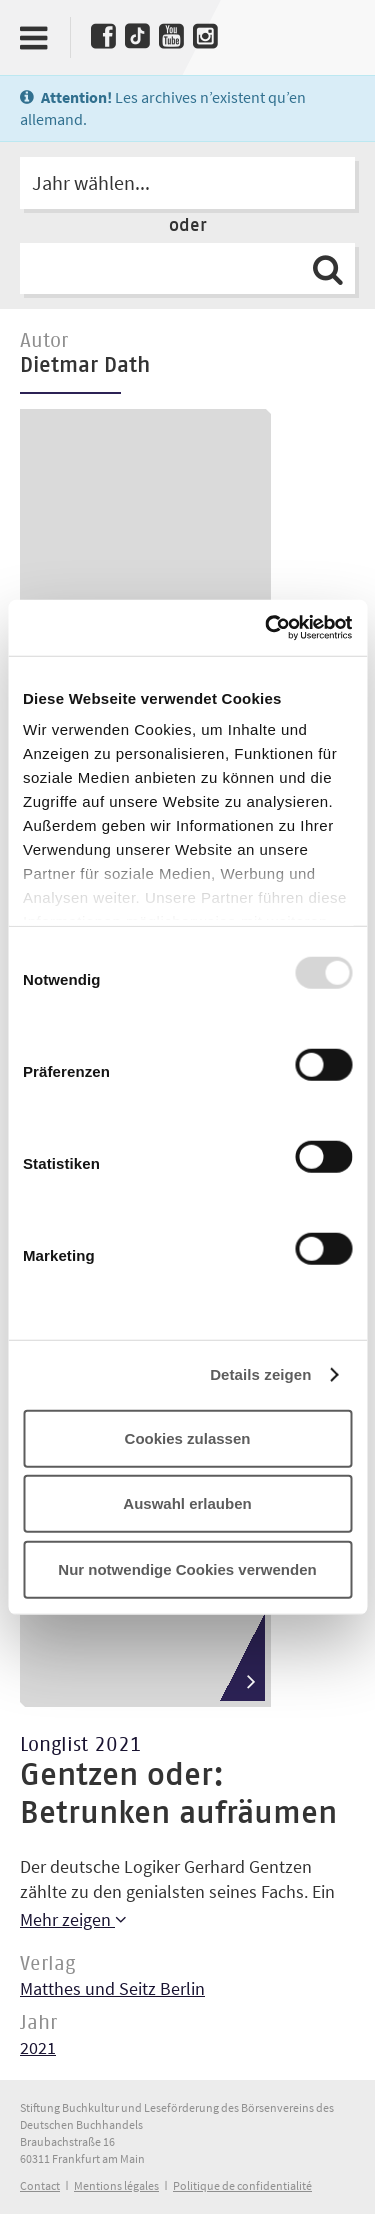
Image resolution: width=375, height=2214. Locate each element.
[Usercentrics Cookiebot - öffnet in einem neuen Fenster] (267, 628)
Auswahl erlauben (187, 1503)
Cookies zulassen (188, 1437)
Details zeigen (260, 1374)
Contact (40, 2185)
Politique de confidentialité (242, 2185)
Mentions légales (116, 2185)
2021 (38, 2047)
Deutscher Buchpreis (332, 32)
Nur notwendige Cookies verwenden (187, 1568)
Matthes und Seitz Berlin (112, 1988)
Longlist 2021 (81, 1745)
